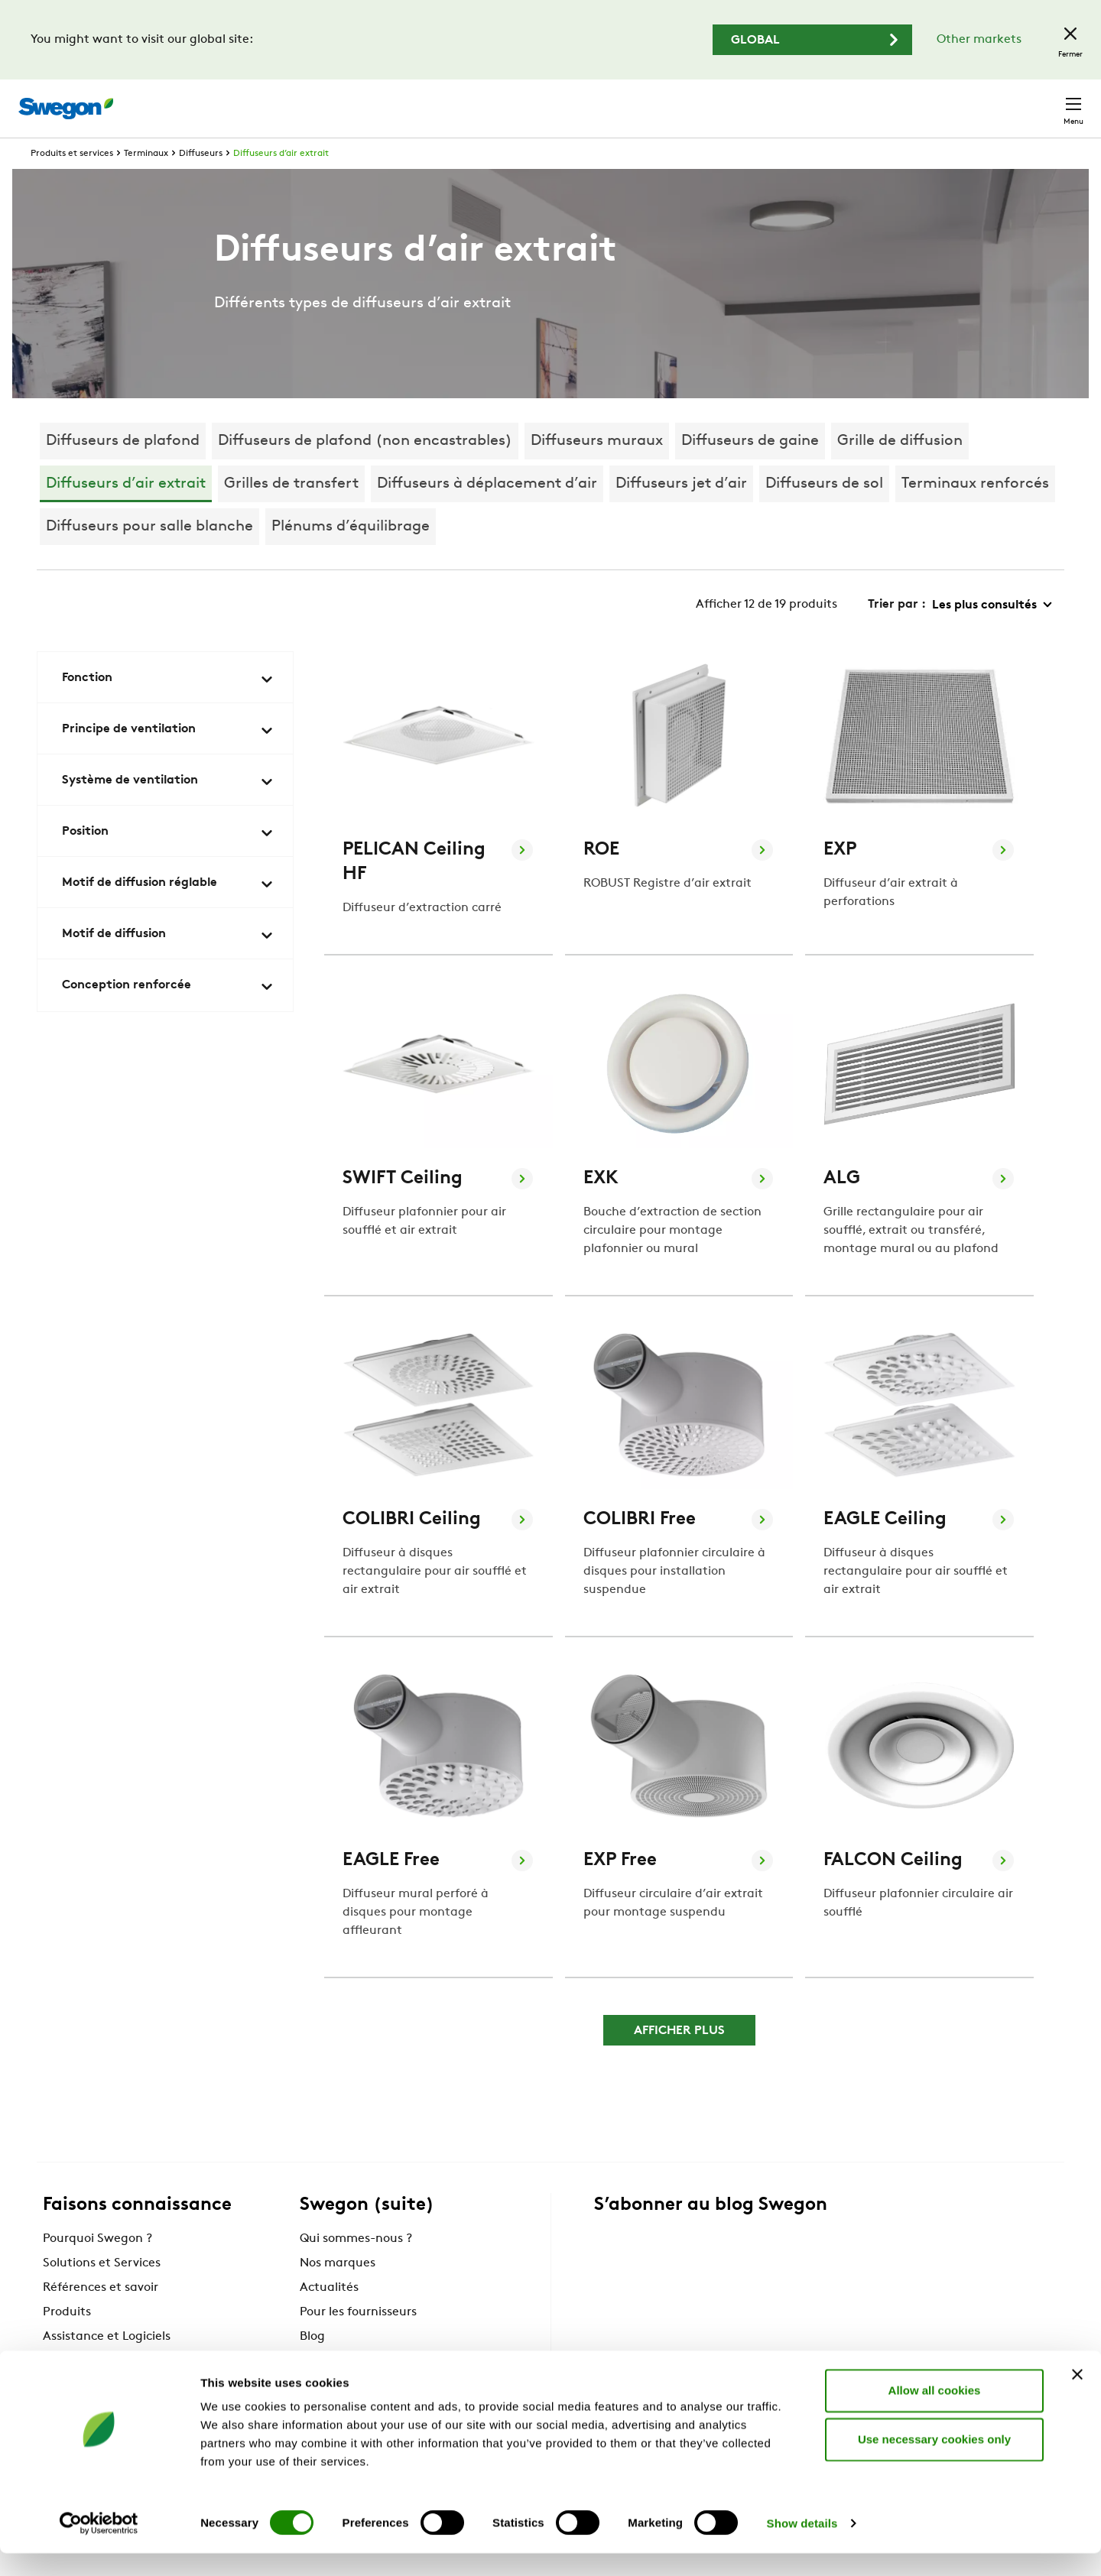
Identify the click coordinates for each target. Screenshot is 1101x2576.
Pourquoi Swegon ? (97, 2267)
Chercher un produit (649, 100)
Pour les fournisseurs (358, 2340)
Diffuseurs (200, 182)
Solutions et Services (102, 2292)
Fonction (168, 707)
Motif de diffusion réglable (168, 912)
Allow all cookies (934, 2412)
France (973, 100)
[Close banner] (1077, 2397)
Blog (312, 2365)
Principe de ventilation (168, 759)
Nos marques (337, 2292)
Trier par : (897, 633)
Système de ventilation (168, 810)
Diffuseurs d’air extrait (281, 182)
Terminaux (146, 182)
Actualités (329, 2316)
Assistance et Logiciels (107, 2365)
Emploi (909, 100)
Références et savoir (100, 2316)
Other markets (979, 40)
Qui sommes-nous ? (356, 2267)
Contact (1046, 100)
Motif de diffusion (168, 964)
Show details (802, 2545)
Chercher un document (803, 101)
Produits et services (72, 182)
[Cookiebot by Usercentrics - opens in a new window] (99, 2546)
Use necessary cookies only (934, 2461)
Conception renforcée (168, 1015)
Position (168, 861)
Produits (67, 2340)
